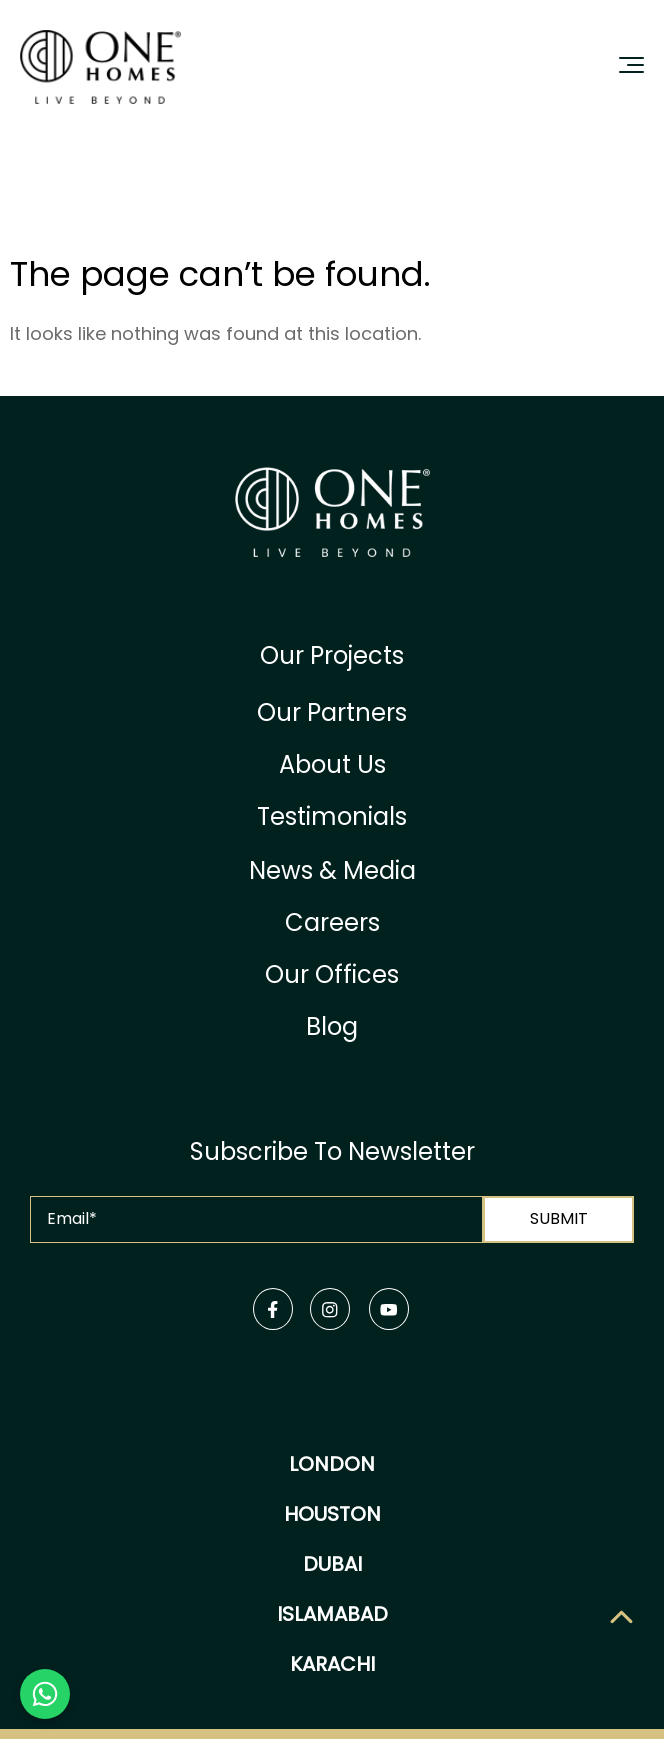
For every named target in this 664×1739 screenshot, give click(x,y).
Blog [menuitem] (332, 1026)
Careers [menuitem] (332, 922)
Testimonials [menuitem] (332, 816)
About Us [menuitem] (332, 764)
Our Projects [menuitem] (332, 655)
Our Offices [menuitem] (332, 974)
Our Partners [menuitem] (332, 712)
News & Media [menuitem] (332, 870)
